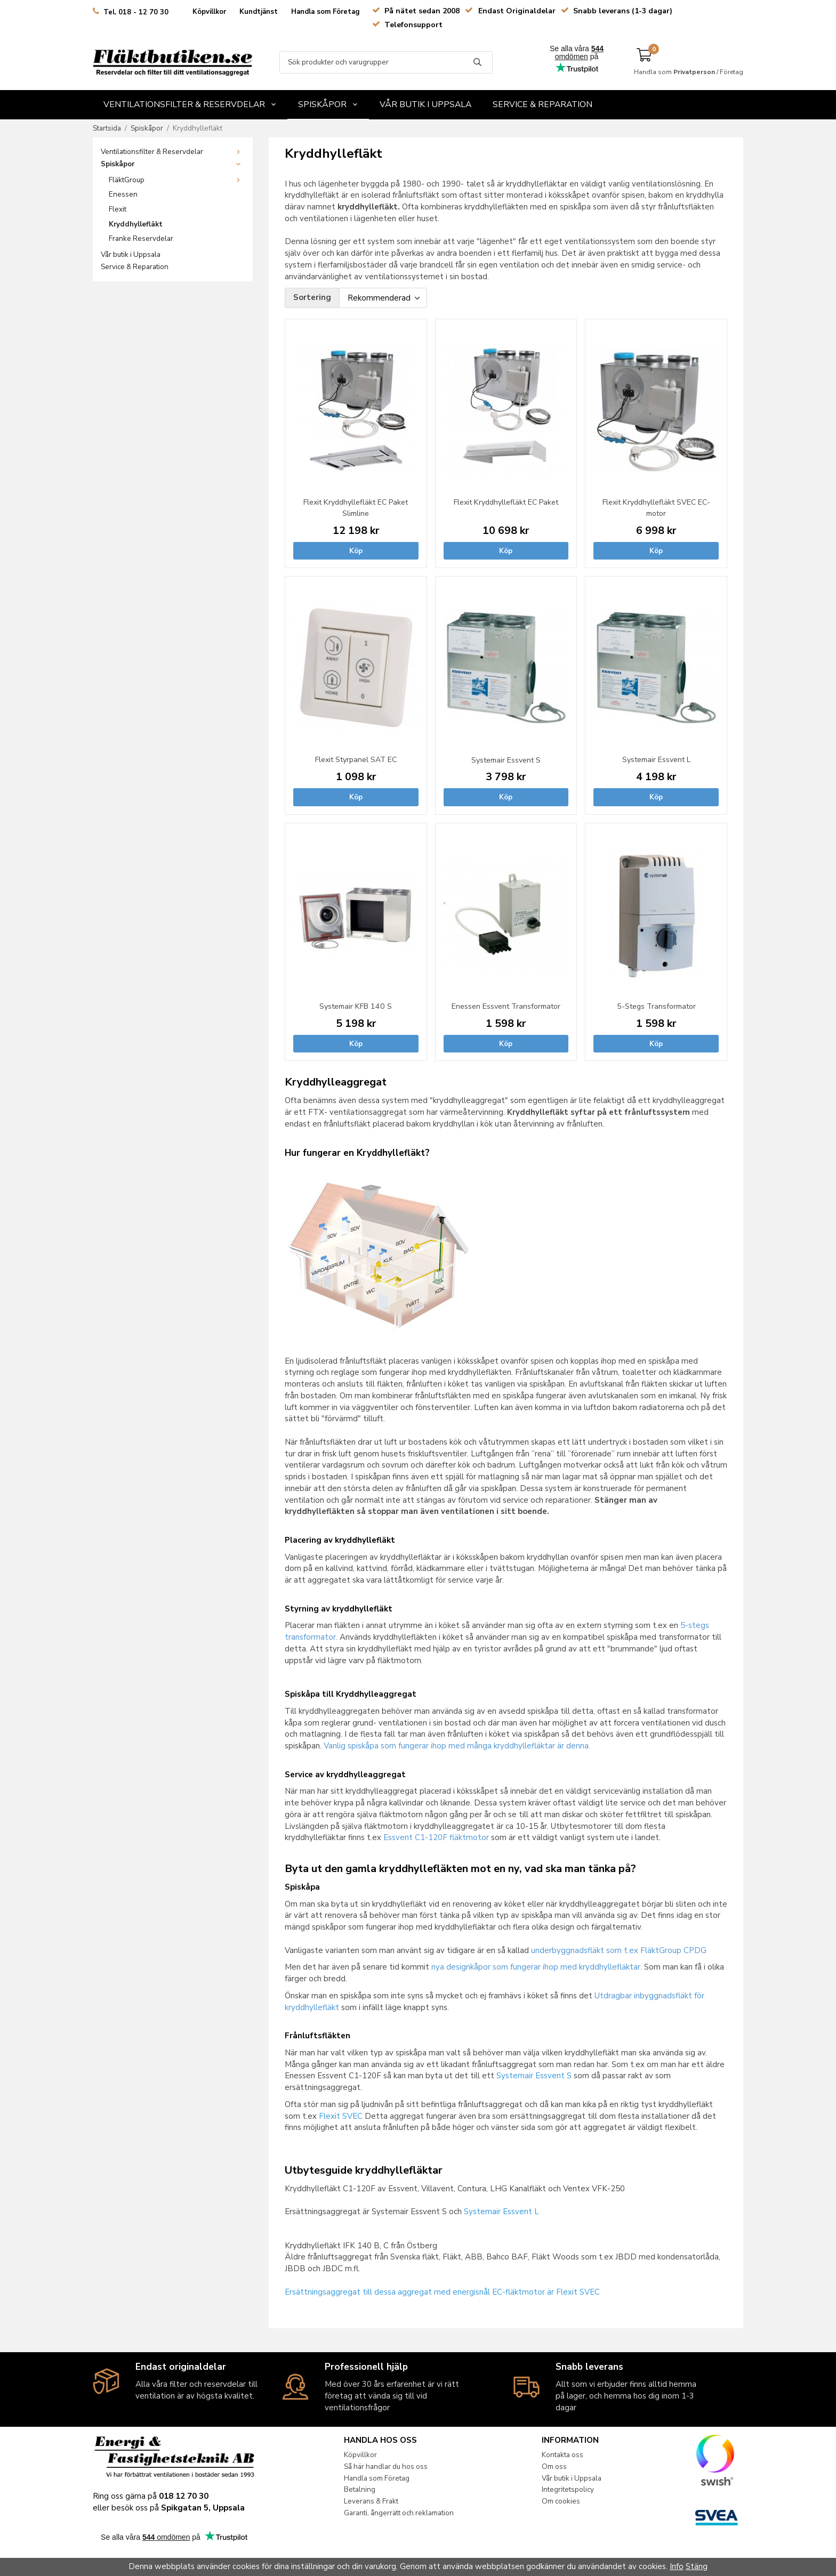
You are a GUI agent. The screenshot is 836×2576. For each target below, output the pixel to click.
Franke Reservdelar (141, 238)
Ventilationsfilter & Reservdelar (190, 104)
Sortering (312, 297)
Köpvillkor (209, 12)
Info (677, 2566)
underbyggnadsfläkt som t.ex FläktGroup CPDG (618, 1950)
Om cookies (570, 2501)
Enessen (123, 194)
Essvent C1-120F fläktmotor (436, 1837)
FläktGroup (177, 180)
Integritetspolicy (577, 2489)
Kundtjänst (258, 12)
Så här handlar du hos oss (390, 2466)
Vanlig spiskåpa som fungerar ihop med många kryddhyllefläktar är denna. (457, 1745)
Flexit (117, 209)
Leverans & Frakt (375, 2501)
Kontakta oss (571, 2455)
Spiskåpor (328, 104)
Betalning (364, 2489)
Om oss (563, 2466)
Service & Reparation (542, 104)
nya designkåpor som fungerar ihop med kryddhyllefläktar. (536, 1967)
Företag (731, 72)
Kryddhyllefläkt (136, 224)
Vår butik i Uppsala (425, 104)
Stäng (697, 2566)
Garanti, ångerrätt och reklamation (403, 2513)
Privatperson (694, 72)
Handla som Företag (325, 12)
